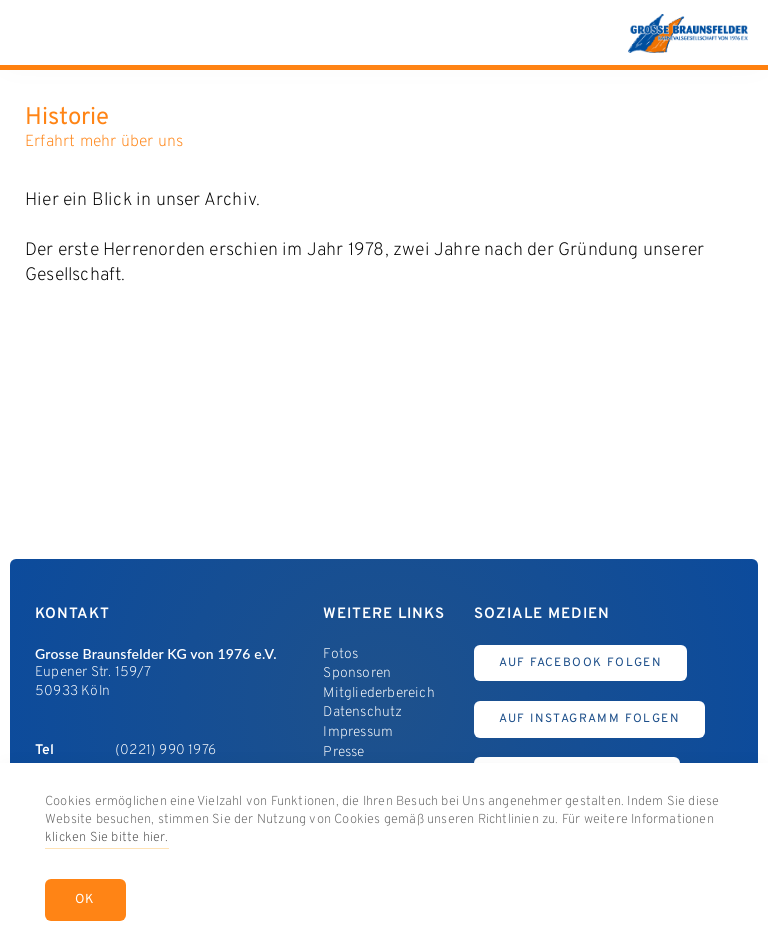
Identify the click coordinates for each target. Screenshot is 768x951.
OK (85, 900)
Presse (343, 752)
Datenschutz (362, 712)
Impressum (358, 732)
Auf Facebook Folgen (581, 663)
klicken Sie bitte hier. (107, 838)
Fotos (340, 654)
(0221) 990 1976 (165, 750)
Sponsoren (357, 673)
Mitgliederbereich (378, 693)
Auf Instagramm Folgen (589, 719)
